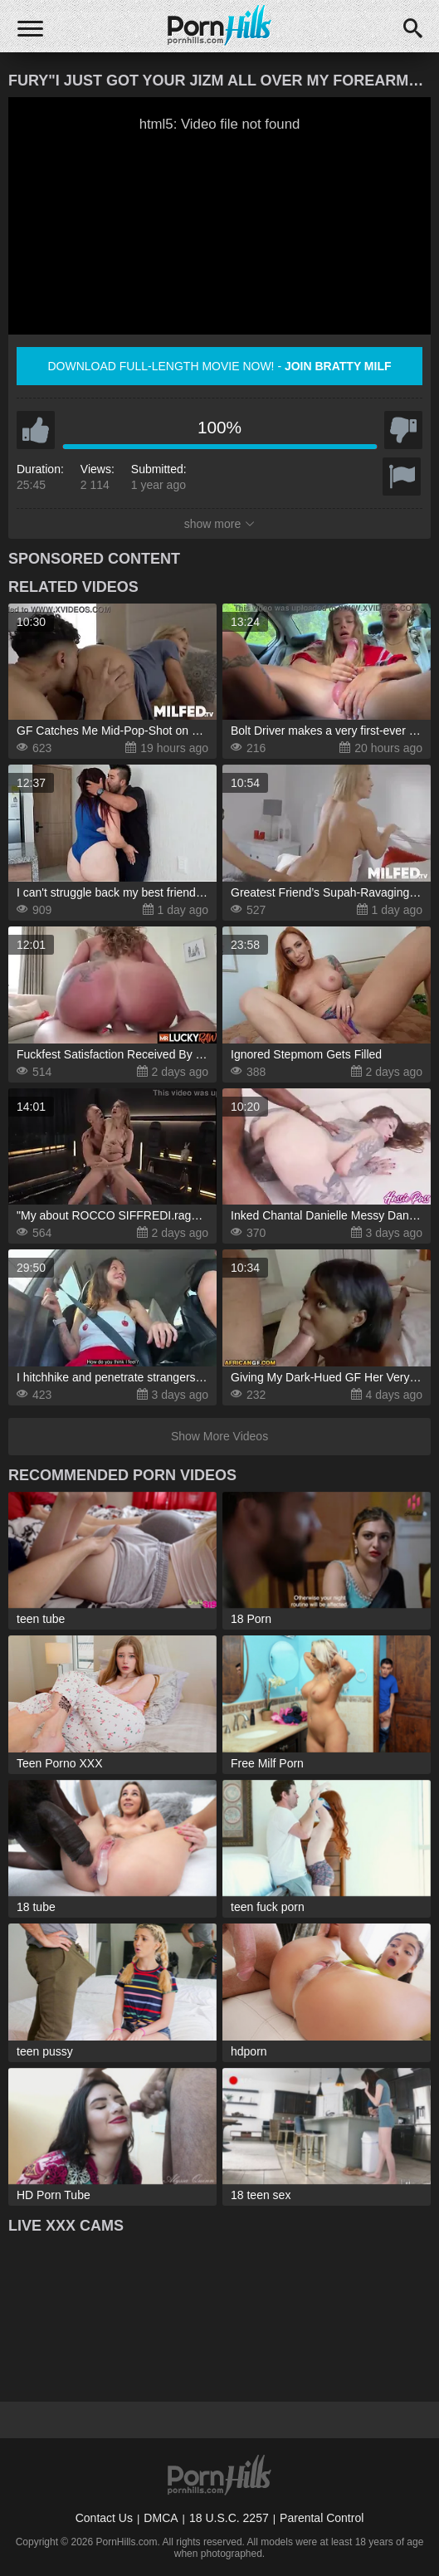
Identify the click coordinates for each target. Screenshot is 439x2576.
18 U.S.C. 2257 (229, 2518)
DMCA (161, 2518)
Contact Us (104, 2518)
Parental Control (321, 2518)
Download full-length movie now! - (219, 366)
